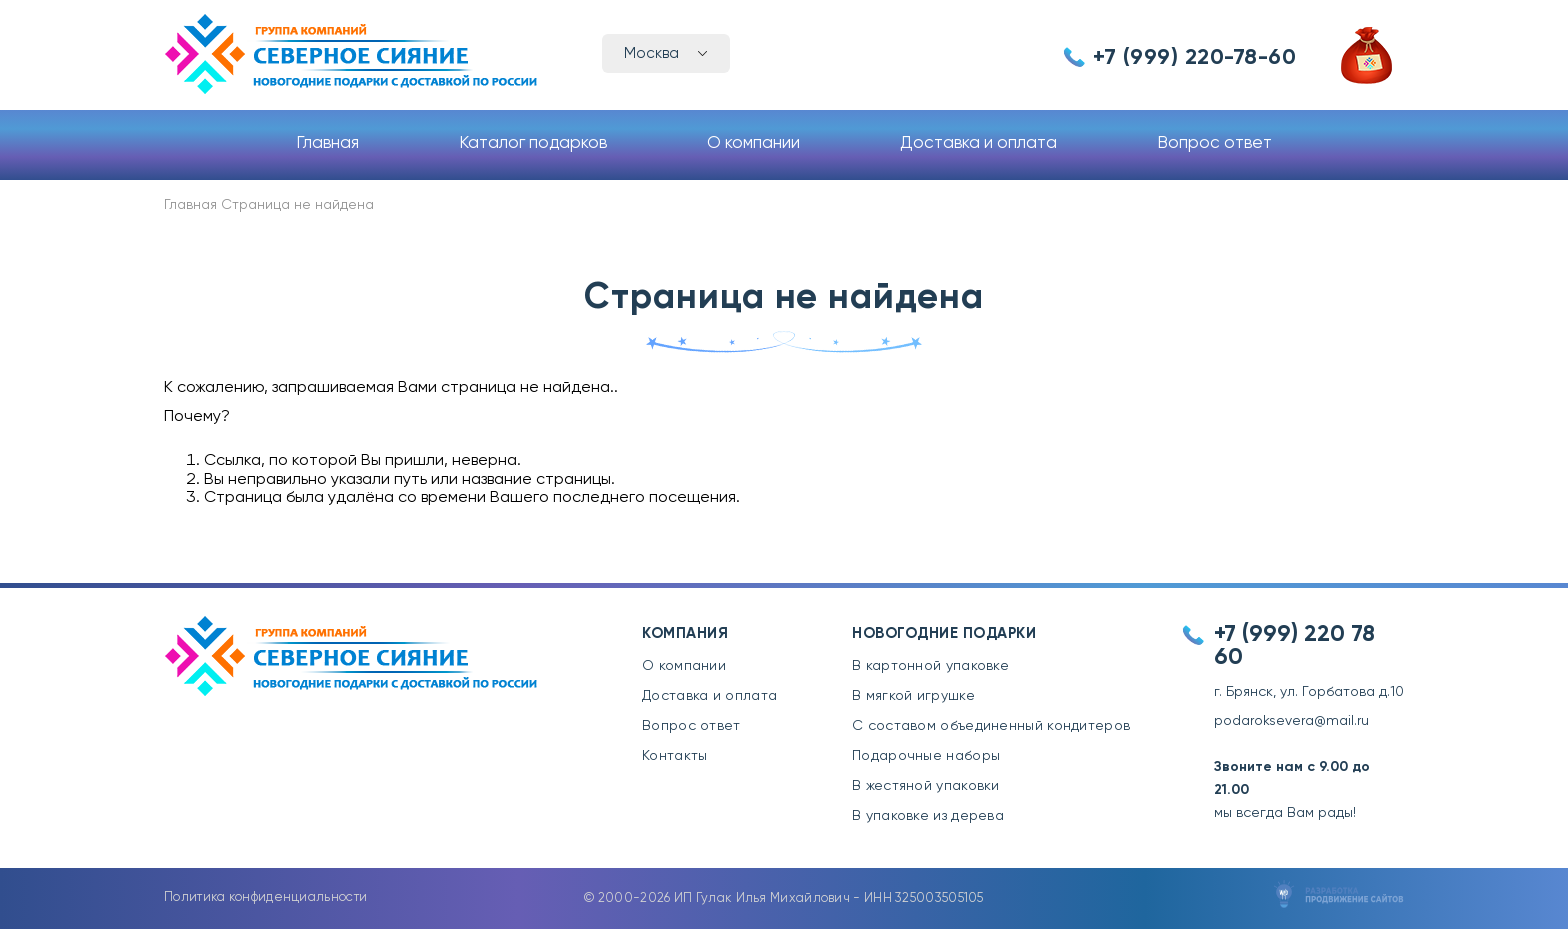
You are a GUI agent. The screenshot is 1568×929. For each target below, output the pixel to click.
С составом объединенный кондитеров (991, 726)
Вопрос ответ (1214, 143)
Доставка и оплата (978, 143)
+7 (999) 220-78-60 (1194, 58)
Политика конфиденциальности (265, 897)
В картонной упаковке (930, 666)
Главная (327, 143)
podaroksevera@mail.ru (1291, 721)
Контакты (674, 756)
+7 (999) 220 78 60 (1294, 646)
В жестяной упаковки (926, 786)
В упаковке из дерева (928, 816)
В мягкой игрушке (913, 696)
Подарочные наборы (926, 756)
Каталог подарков (533, 143)
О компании (753, 143)
